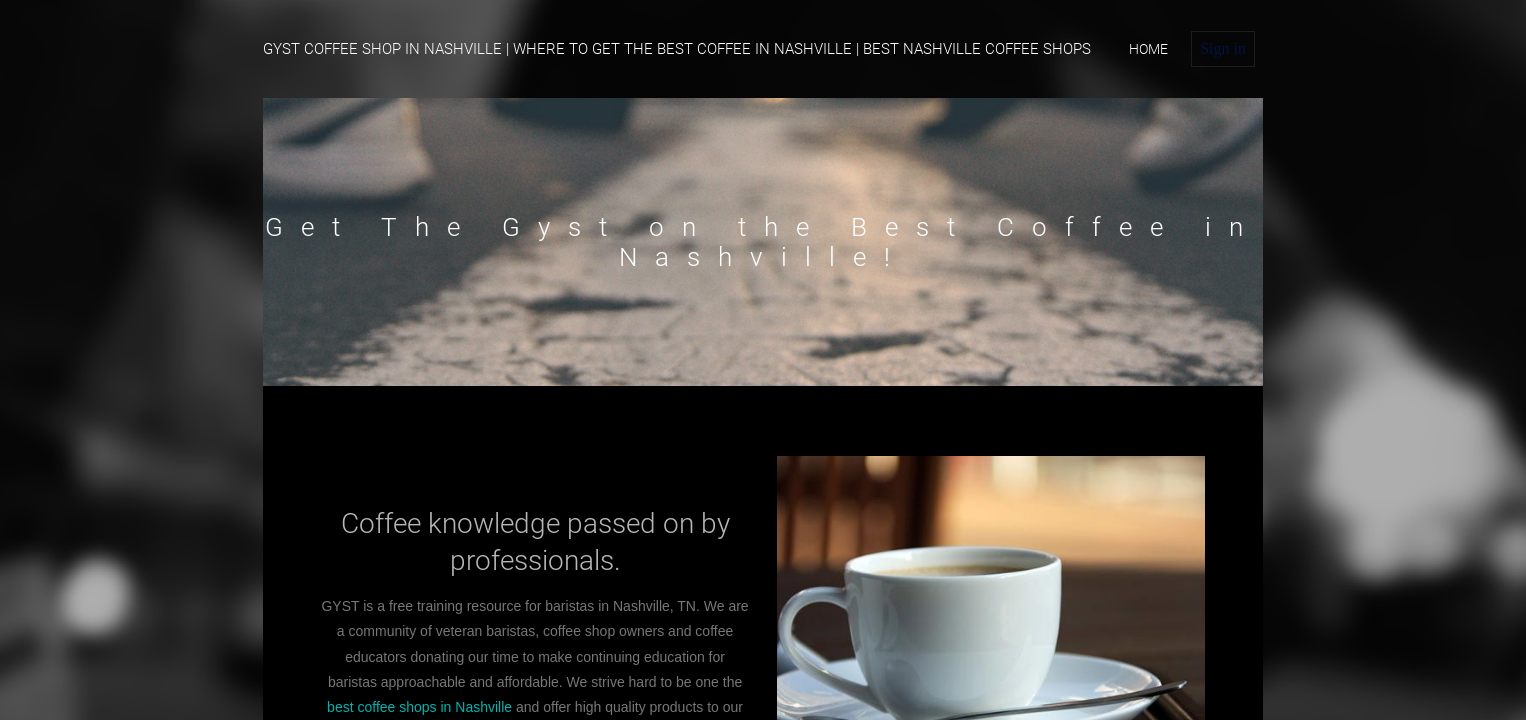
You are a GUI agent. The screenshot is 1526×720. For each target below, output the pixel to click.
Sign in (1223, 48)
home (1148, 49)
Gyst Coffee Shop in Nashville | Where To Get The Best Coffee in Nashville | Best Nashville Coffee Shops (677, 49)
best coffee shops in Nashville (419, 707)
